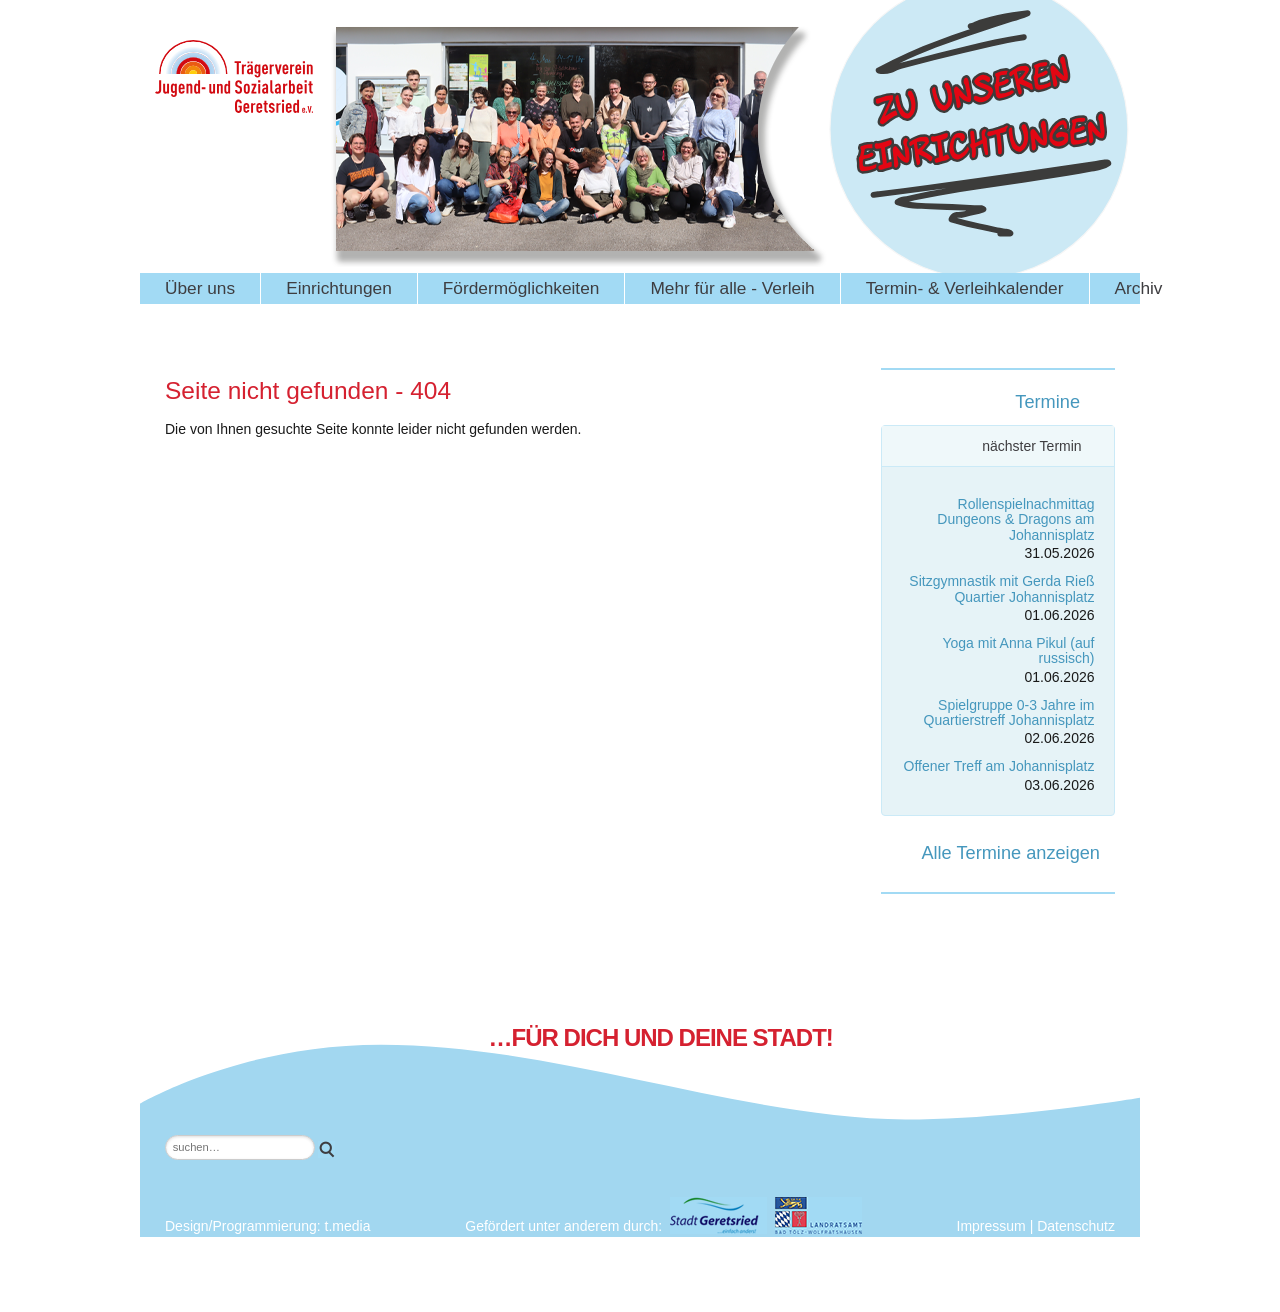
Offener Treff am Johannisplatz (999, 766)
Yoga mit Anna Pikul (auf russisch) (1018, 650)
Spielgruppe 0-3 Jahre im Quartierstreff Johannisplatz (1009, 712)
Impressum (991, 1226)
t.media (348, 1226)
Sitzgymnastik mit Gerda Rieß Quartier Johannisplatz (1001, 588)
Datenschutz (1076, 1226)
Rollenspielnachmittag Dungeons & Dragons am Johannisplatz (1015, 519)
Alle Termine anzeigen (1010, 853)
